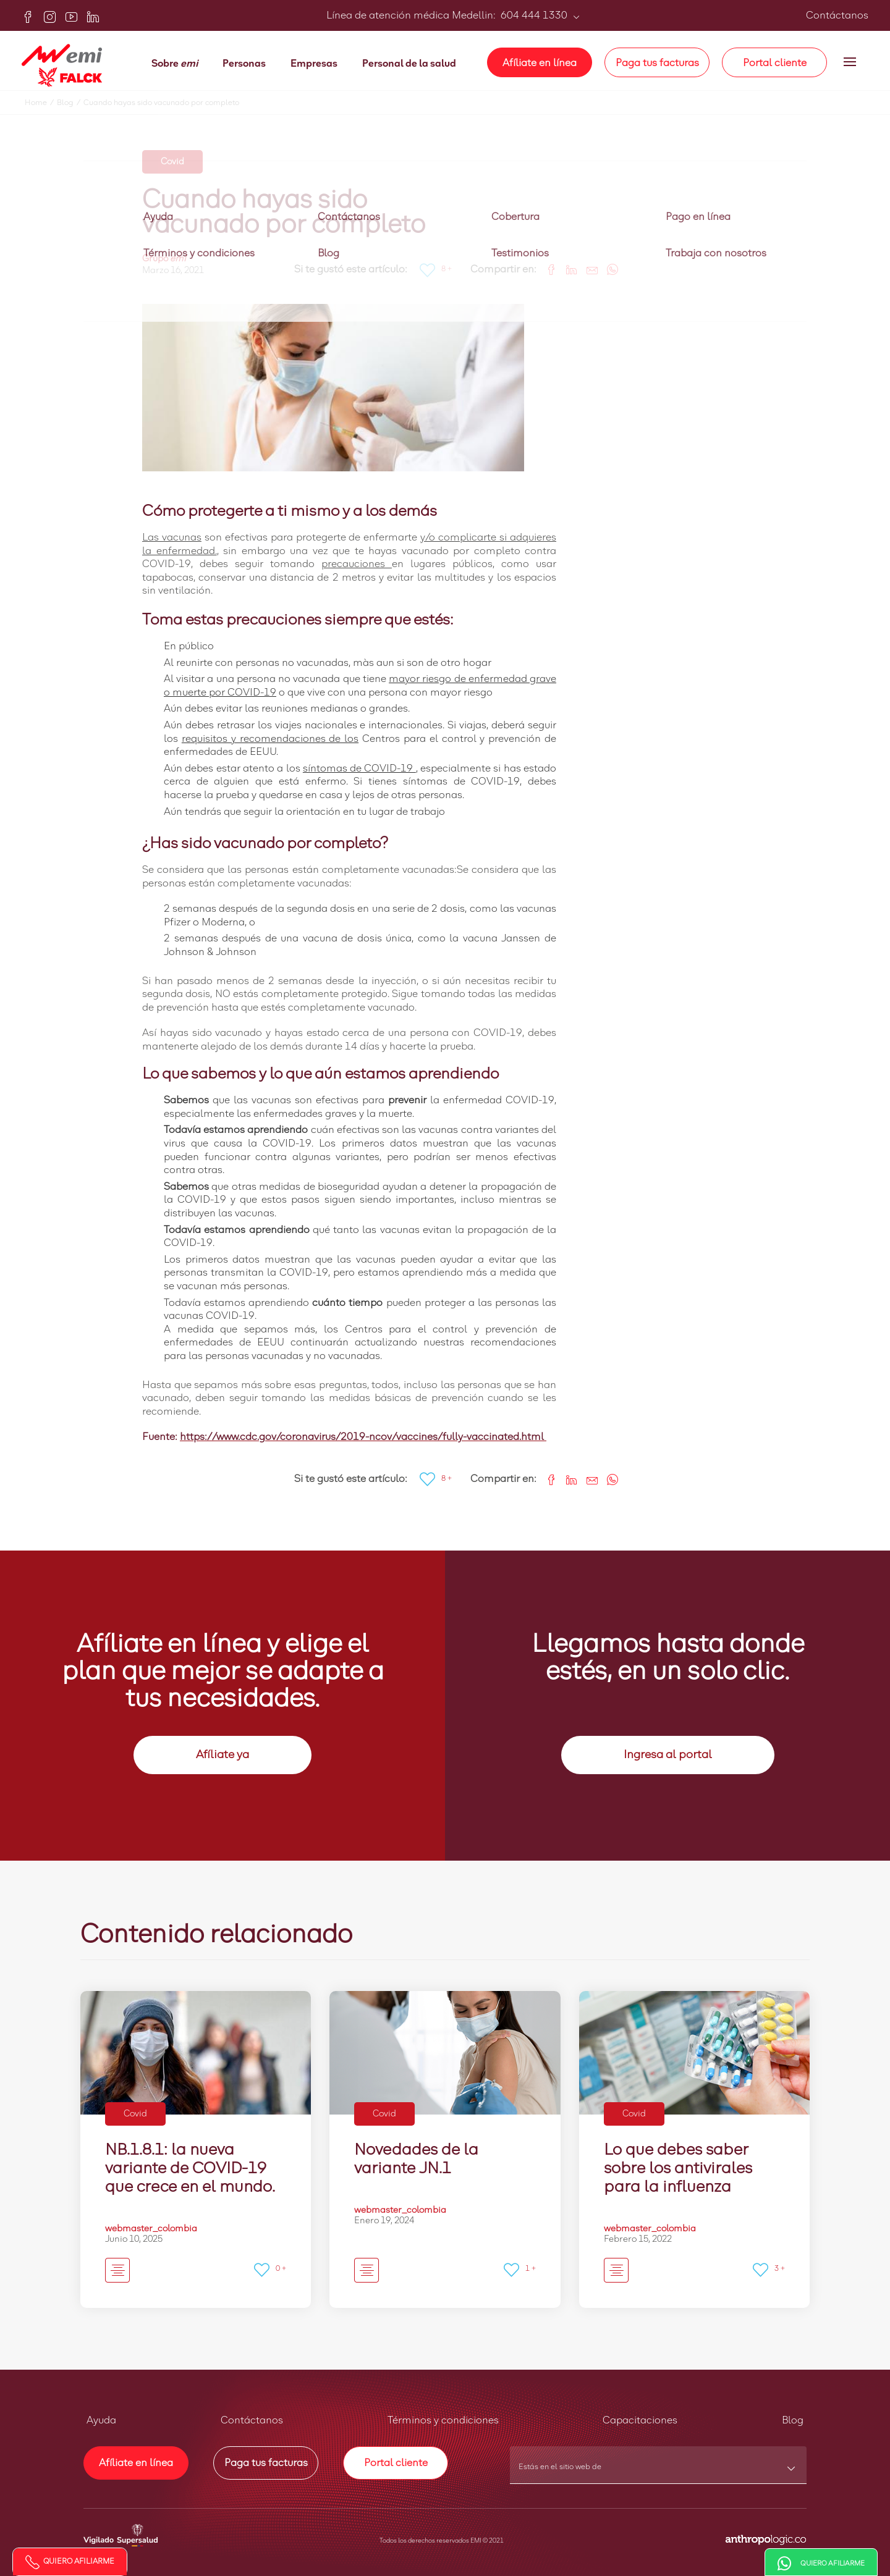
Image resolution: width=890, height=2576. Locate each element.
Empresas (313, 64)
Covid (172, 162)
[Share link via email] (587, 268)
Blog (70, 103)
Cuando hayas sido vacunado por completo (161, 103)
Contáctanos (837, 15)
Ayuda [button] (101, 2420)
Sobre (174, 64)
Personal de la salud (409, 64)
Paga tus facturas (657, 63)
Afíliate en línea (539, 63)
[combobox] (659, 2471)
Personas (244, 64)
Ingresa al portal (668, 1755)
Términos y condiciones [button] (443, 2420)
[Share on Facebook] (546, 268)
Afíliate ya (222, 1755)
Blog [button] (792, 2420)
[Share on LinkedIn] (567, 268)
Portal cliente (775, 63)
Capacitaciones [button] (640, 2420)
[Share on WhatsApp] (608, 268)
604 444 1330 (532, 15)
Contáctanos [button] (252, 2420)
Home (41, 103)
